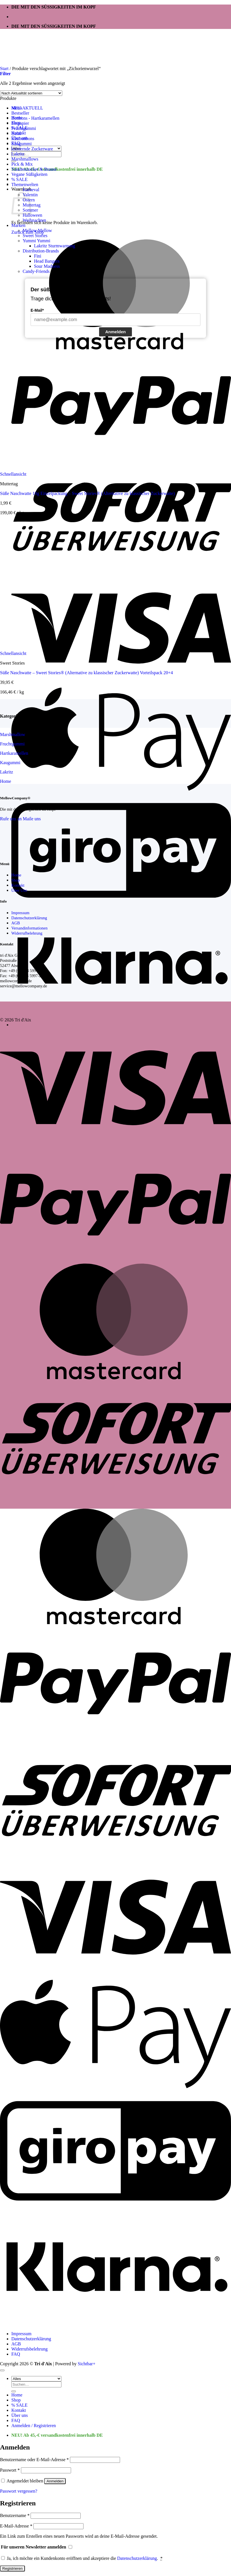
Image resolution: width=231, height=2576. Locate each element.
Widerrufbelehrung (26, 933)
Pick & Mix (22, 164)
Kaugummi (21, 143)
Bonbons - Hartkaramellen (35, 118)
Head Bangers (46, 261)
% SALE (19, 179)
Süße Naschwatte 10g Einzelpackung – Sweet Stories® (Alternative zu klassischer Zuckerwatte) (87, 493)
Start (4, 68)
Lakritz (17, 153)
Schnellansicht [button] (13, 474)
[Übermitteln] (13, 2391)
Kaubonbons (22, 138)
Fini (37, 256)
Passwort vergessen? (18, 2491)
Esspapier (20, 123)
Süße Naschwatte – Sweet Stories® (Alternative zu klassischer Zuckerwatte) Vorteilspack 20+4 (86, 672)
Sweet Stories (35, 235)
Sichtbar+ (86, 2363)
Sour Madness (47, 266)
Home (16, 875)
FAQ (15, 2354)
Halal (16, 133)
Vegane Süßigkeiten (29, 174)
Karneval (31, 189)
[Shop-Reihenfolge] (31, 93)
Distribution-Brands (41, 250)
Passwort (10, 2470)
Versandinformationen (29, 928)
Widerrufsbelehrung (29, 2349)
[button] (5, 73)
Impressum (20, 912)
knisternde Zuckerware (32, 148)
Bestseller (20, 113)
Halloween (32, 215)
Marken (18, 225)
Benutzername (14, 2515)
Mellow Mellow (37, 230)
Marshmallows (24, 159)
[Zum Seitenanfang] (2, 2370)
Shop (15, 880)
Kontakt (17, 885)
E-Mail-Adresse (16, 2526)
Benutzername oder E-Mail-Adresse (34, 2459)
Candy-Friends (36, 271)
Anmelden (115, 331)
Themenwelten (24, 184)
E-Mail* (37, 310)
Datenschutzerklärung (29, 918)
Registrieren (12, 2568)
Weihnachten (34, 220)
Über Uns (19, 890)
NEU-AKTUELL (27, 108)
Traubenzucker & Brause (34, 169)
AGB (15, 923)
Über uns (19, 2415)
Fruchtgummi (23, 128)
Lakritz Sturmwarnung (54, 245)
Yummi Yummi (36, 240)
